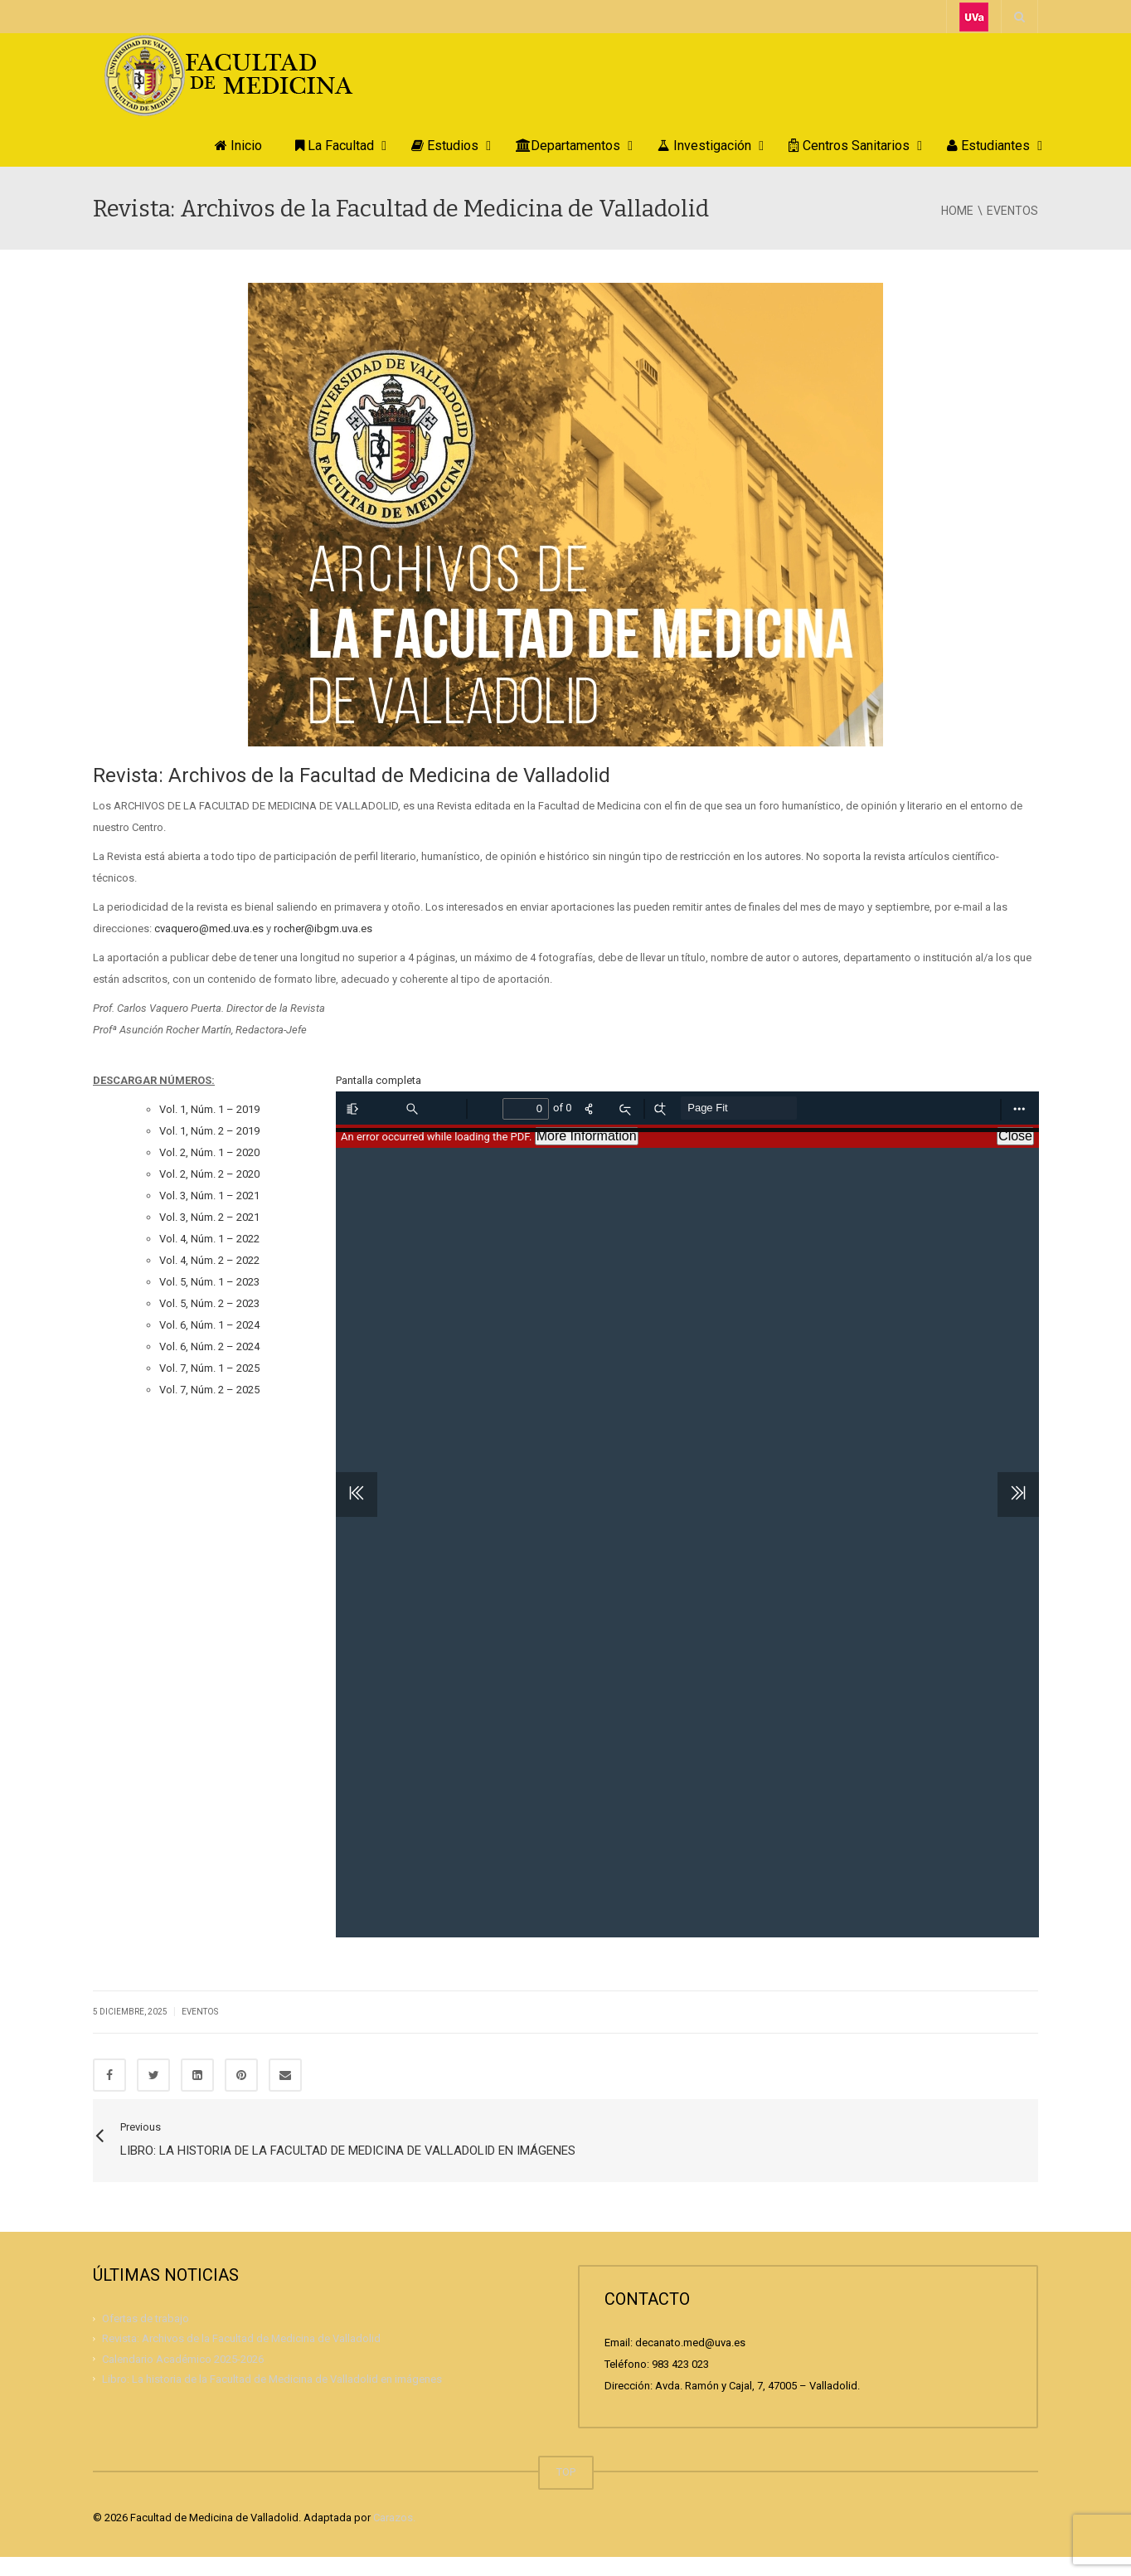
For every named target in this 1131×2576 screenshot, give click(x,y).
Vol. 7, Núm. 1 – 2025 (209, 1368)
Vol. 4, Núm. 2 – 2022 (209, 1260)
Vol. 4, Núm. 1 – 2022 (209, 1238)
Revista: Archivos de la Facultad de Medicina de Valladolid (241, 2357)
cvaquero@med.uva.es (209, 928)
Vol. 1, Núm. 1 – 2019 (209, 1109)
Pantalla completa (378, 1080)
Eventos (200, 2011)
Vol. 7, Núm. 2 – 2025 (209, 1389)
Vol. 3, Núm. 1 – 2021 (209, 1195)
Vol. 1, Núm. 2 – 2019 (209, 1131)
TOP (565, 2491)
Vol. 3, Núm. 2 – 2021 (209, 1217)
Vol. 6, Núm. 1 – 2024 (209, 1325)
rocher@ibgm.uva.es (323, 928)
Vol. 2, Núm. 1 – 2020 (209, 1152)
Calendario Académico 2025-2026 (183, 2377)
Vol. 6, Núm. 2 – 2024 (209, 1346)
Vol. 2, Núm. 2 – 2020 (209, 1174)
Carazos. (394, 2536)
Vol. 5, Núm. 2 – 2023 (209, 1303)
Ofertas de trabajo (145, 2337)
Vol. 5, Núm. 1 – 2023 (209, 1282)
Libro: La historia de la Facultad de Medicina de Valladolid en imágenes (272, 2397)
